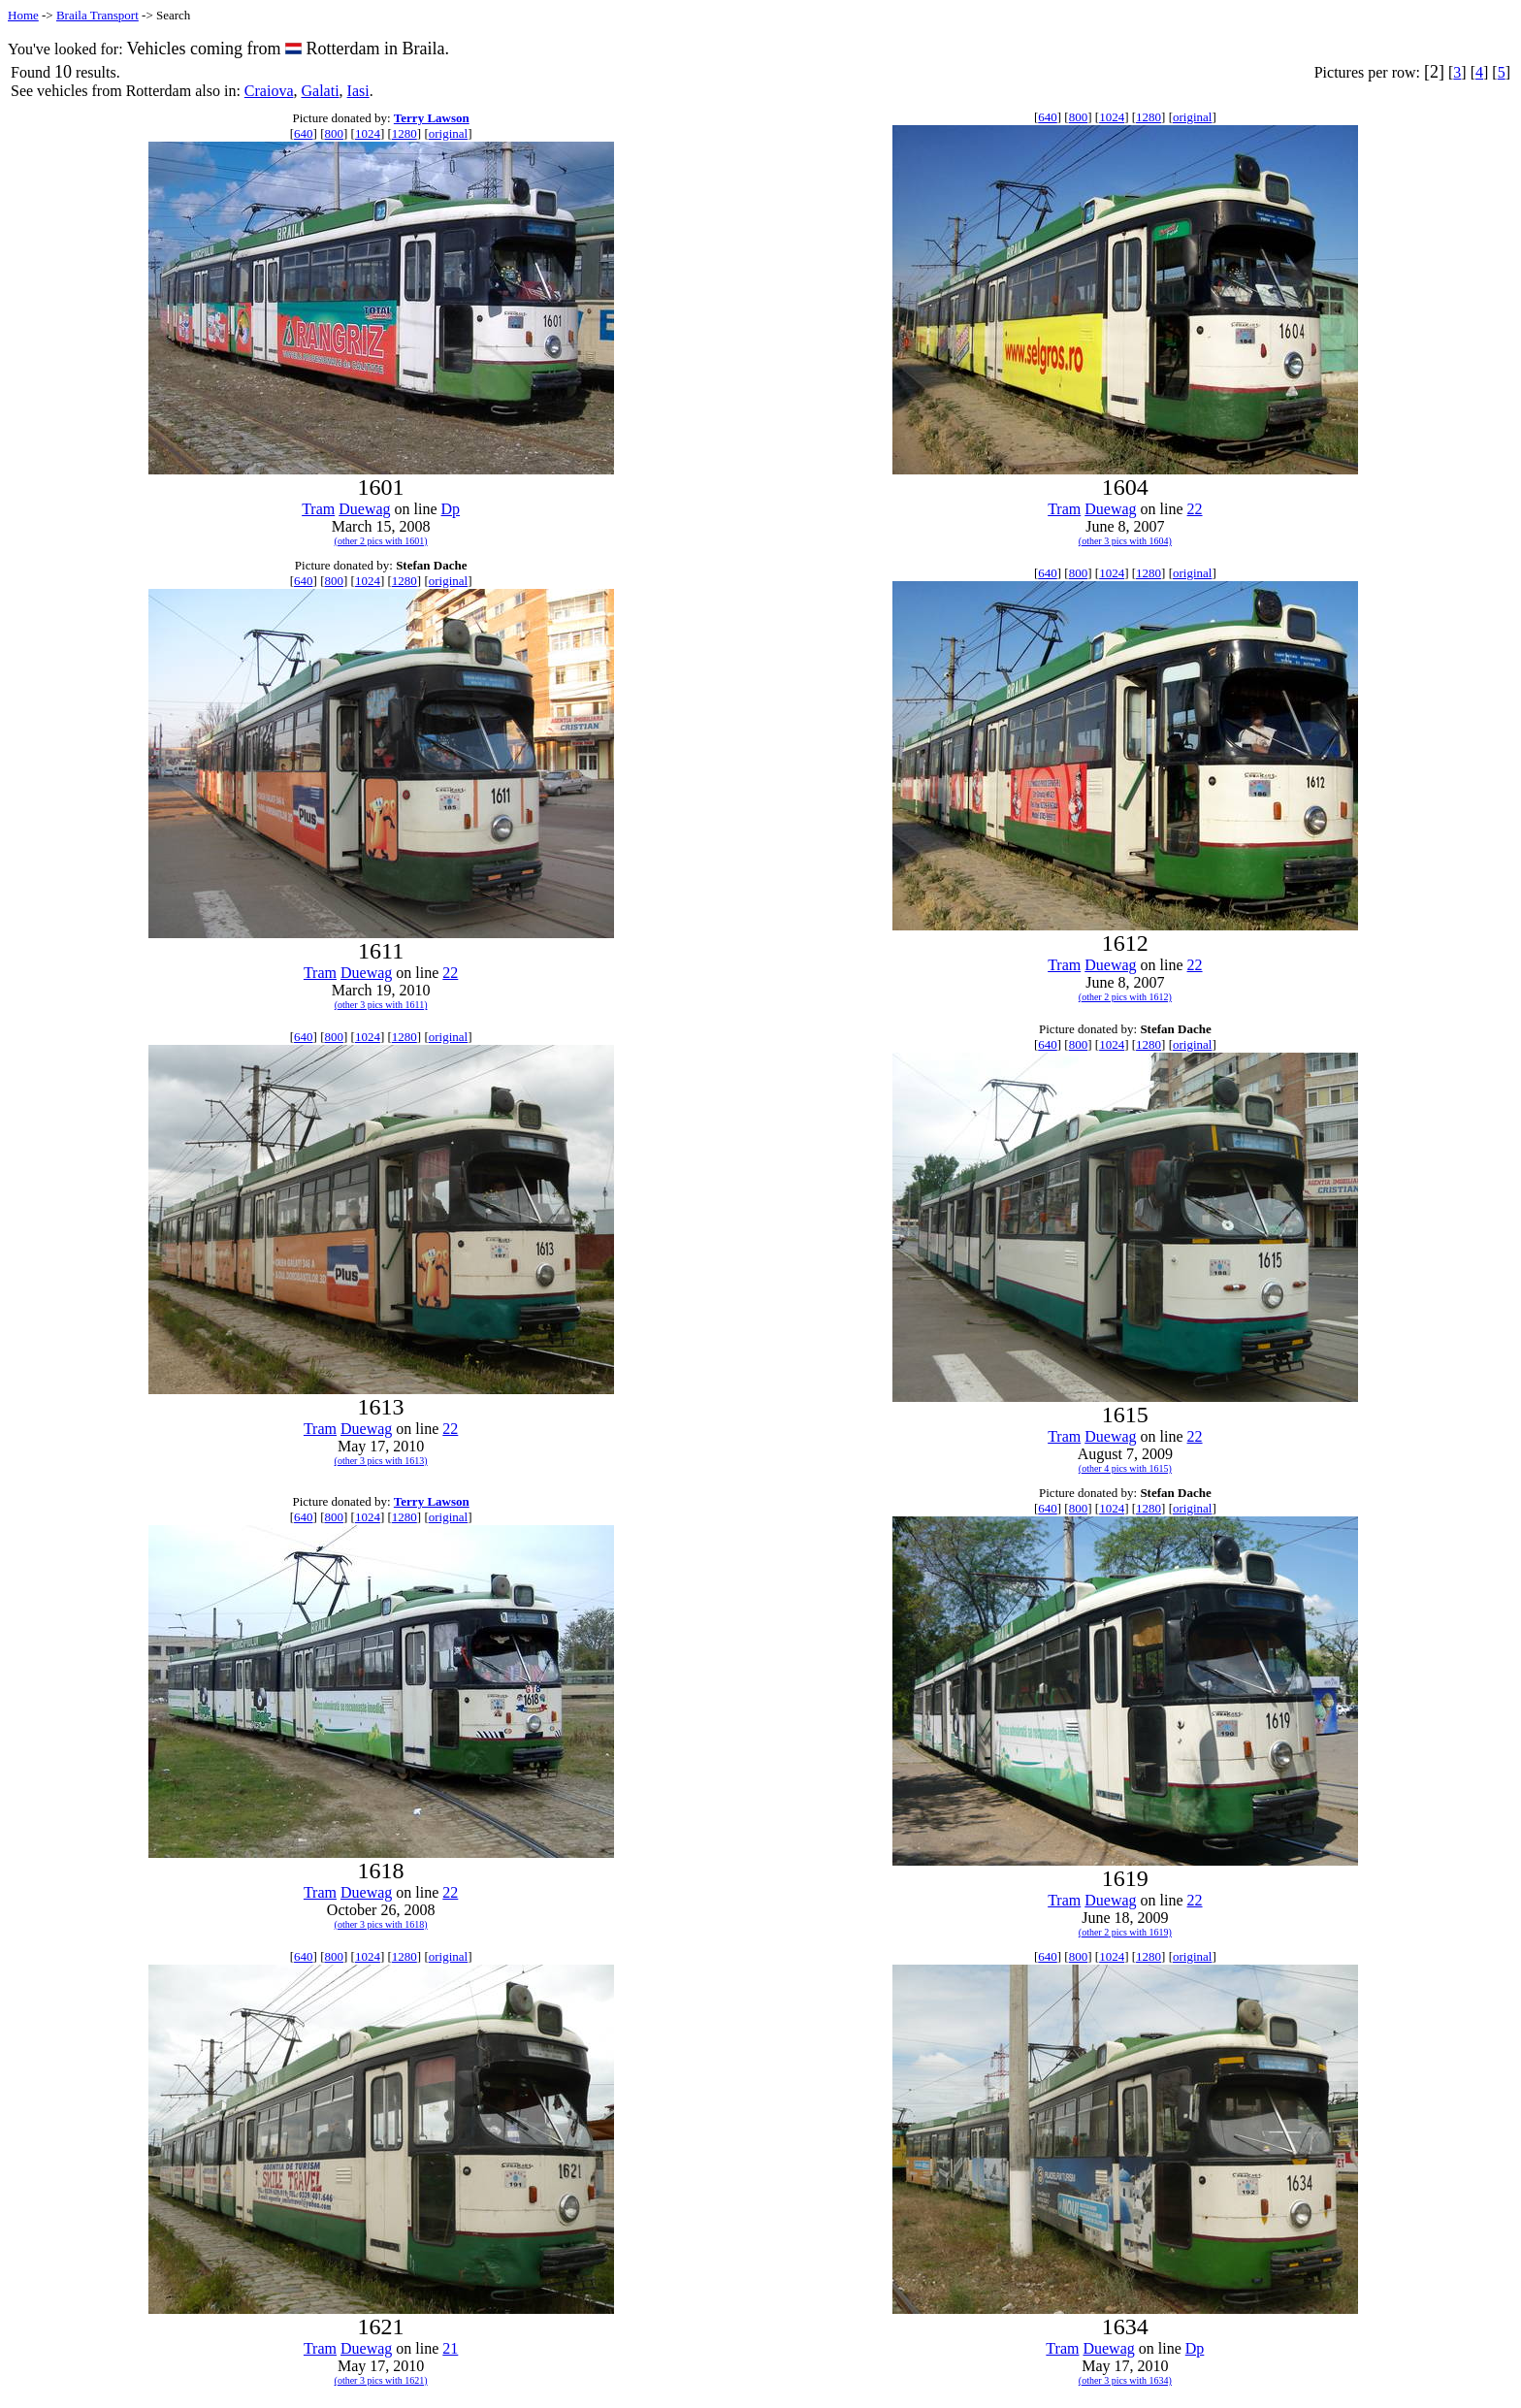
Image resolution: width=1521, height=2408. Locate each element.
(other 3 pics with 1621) (381, 2380)
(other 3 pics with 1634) (1125, 2380)
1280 (404, 133)
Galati (320, 90)
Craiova (269, 90)
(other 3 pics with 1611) (381, 1004)
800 (333, 133)
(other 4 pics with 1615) (1125, 1468)
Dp (451, 509)
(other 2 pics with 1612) (1125, 997)
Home (23, 15)
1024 (367, 133)
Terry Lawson (431, 118)
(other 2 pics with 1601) (381, 541)
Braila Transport (97, 15)
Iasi (358, 90)
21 (450, 2348)
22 (1195, 509)
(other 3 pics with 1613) (381, 1460)
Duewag (364, 509)
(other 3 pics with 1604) (1125, 541)
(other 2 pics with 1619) (1125, 1932)
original (448, 133)
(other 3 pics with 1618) (381, 1924)
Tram (318, 509)
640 (303, 133)
